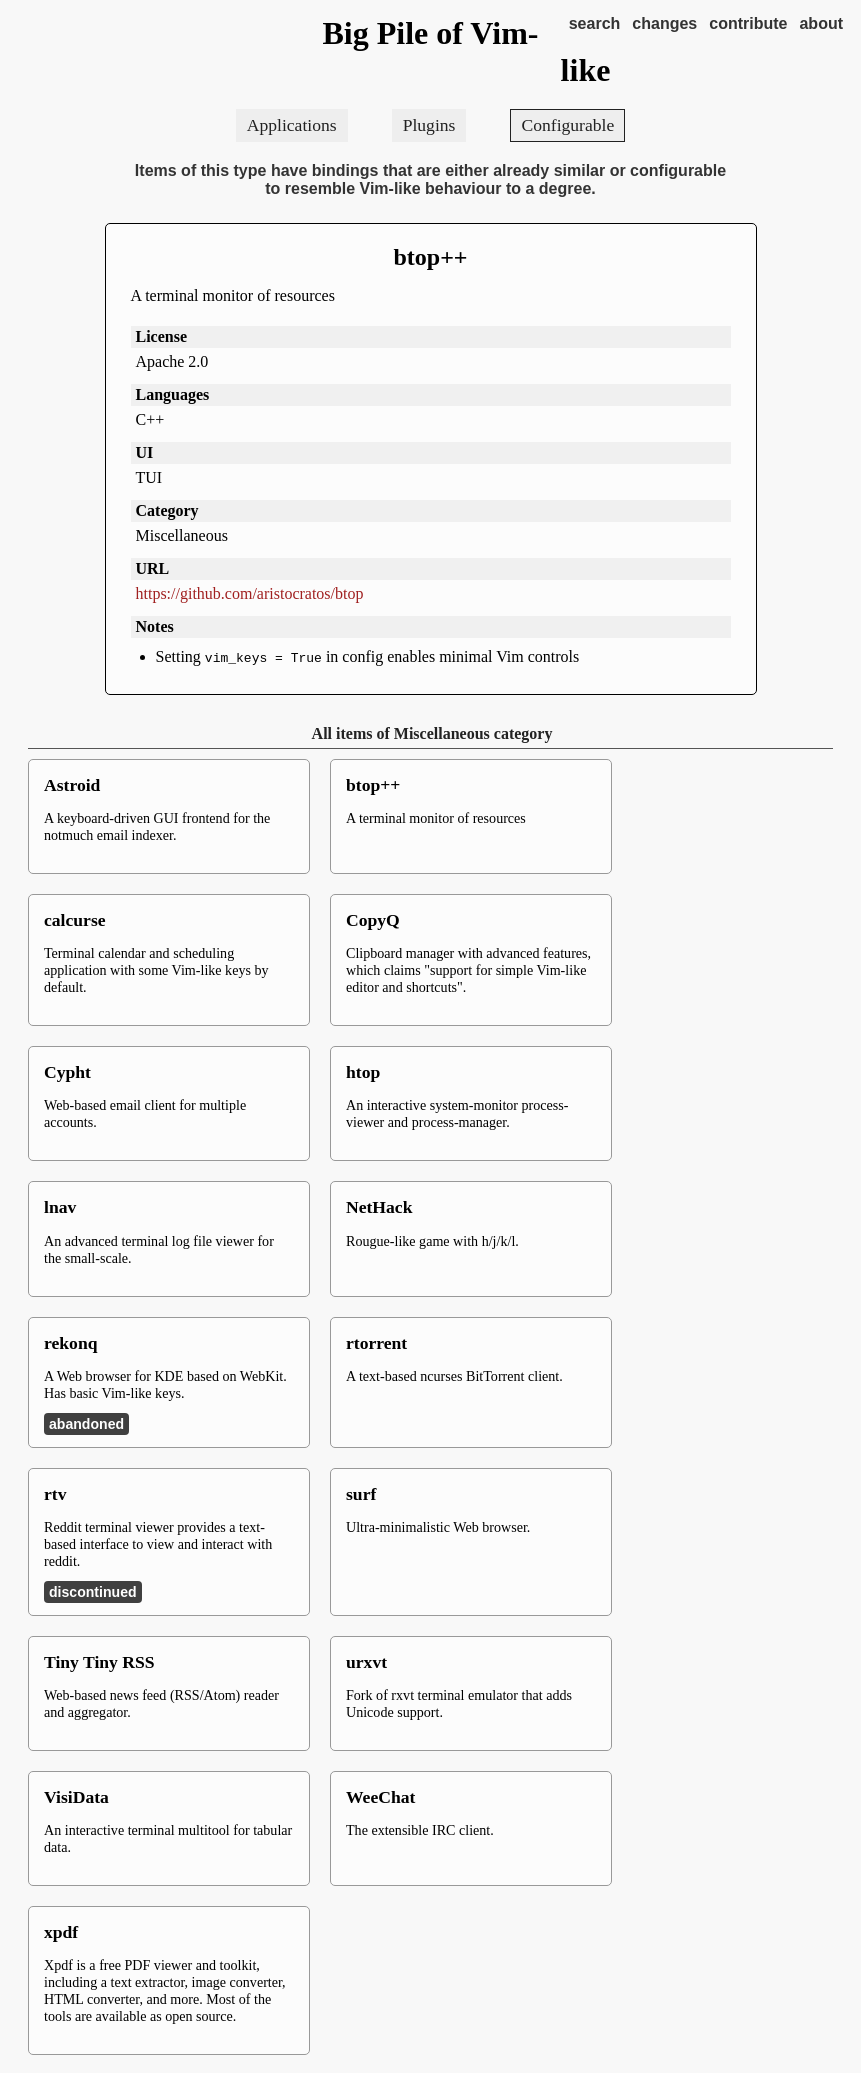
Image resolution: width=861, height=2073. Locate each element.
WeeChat (380, 1797)
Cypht (67, 1072)
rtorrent (376, 1343)
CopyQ (373, 920)
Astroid (72, 785)
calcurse (75, 920)
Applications (292, 125)
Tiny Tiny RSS (99, 1662)
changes (664, 23)
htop (363, 1072)
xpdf (61, 1932)
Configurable (567, 125)
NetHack (379, 1207)
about (821, 23)
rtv (55, 1494)
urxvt (366, 1662)
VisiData (76, 1797)
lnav (60, 1207)
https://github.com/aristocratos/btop (250, 593)
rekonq (70, 1343)
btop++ (430, 257)
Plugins (429, 125)
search (595, 23)
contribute (748, 23)
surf (361, 1494)
